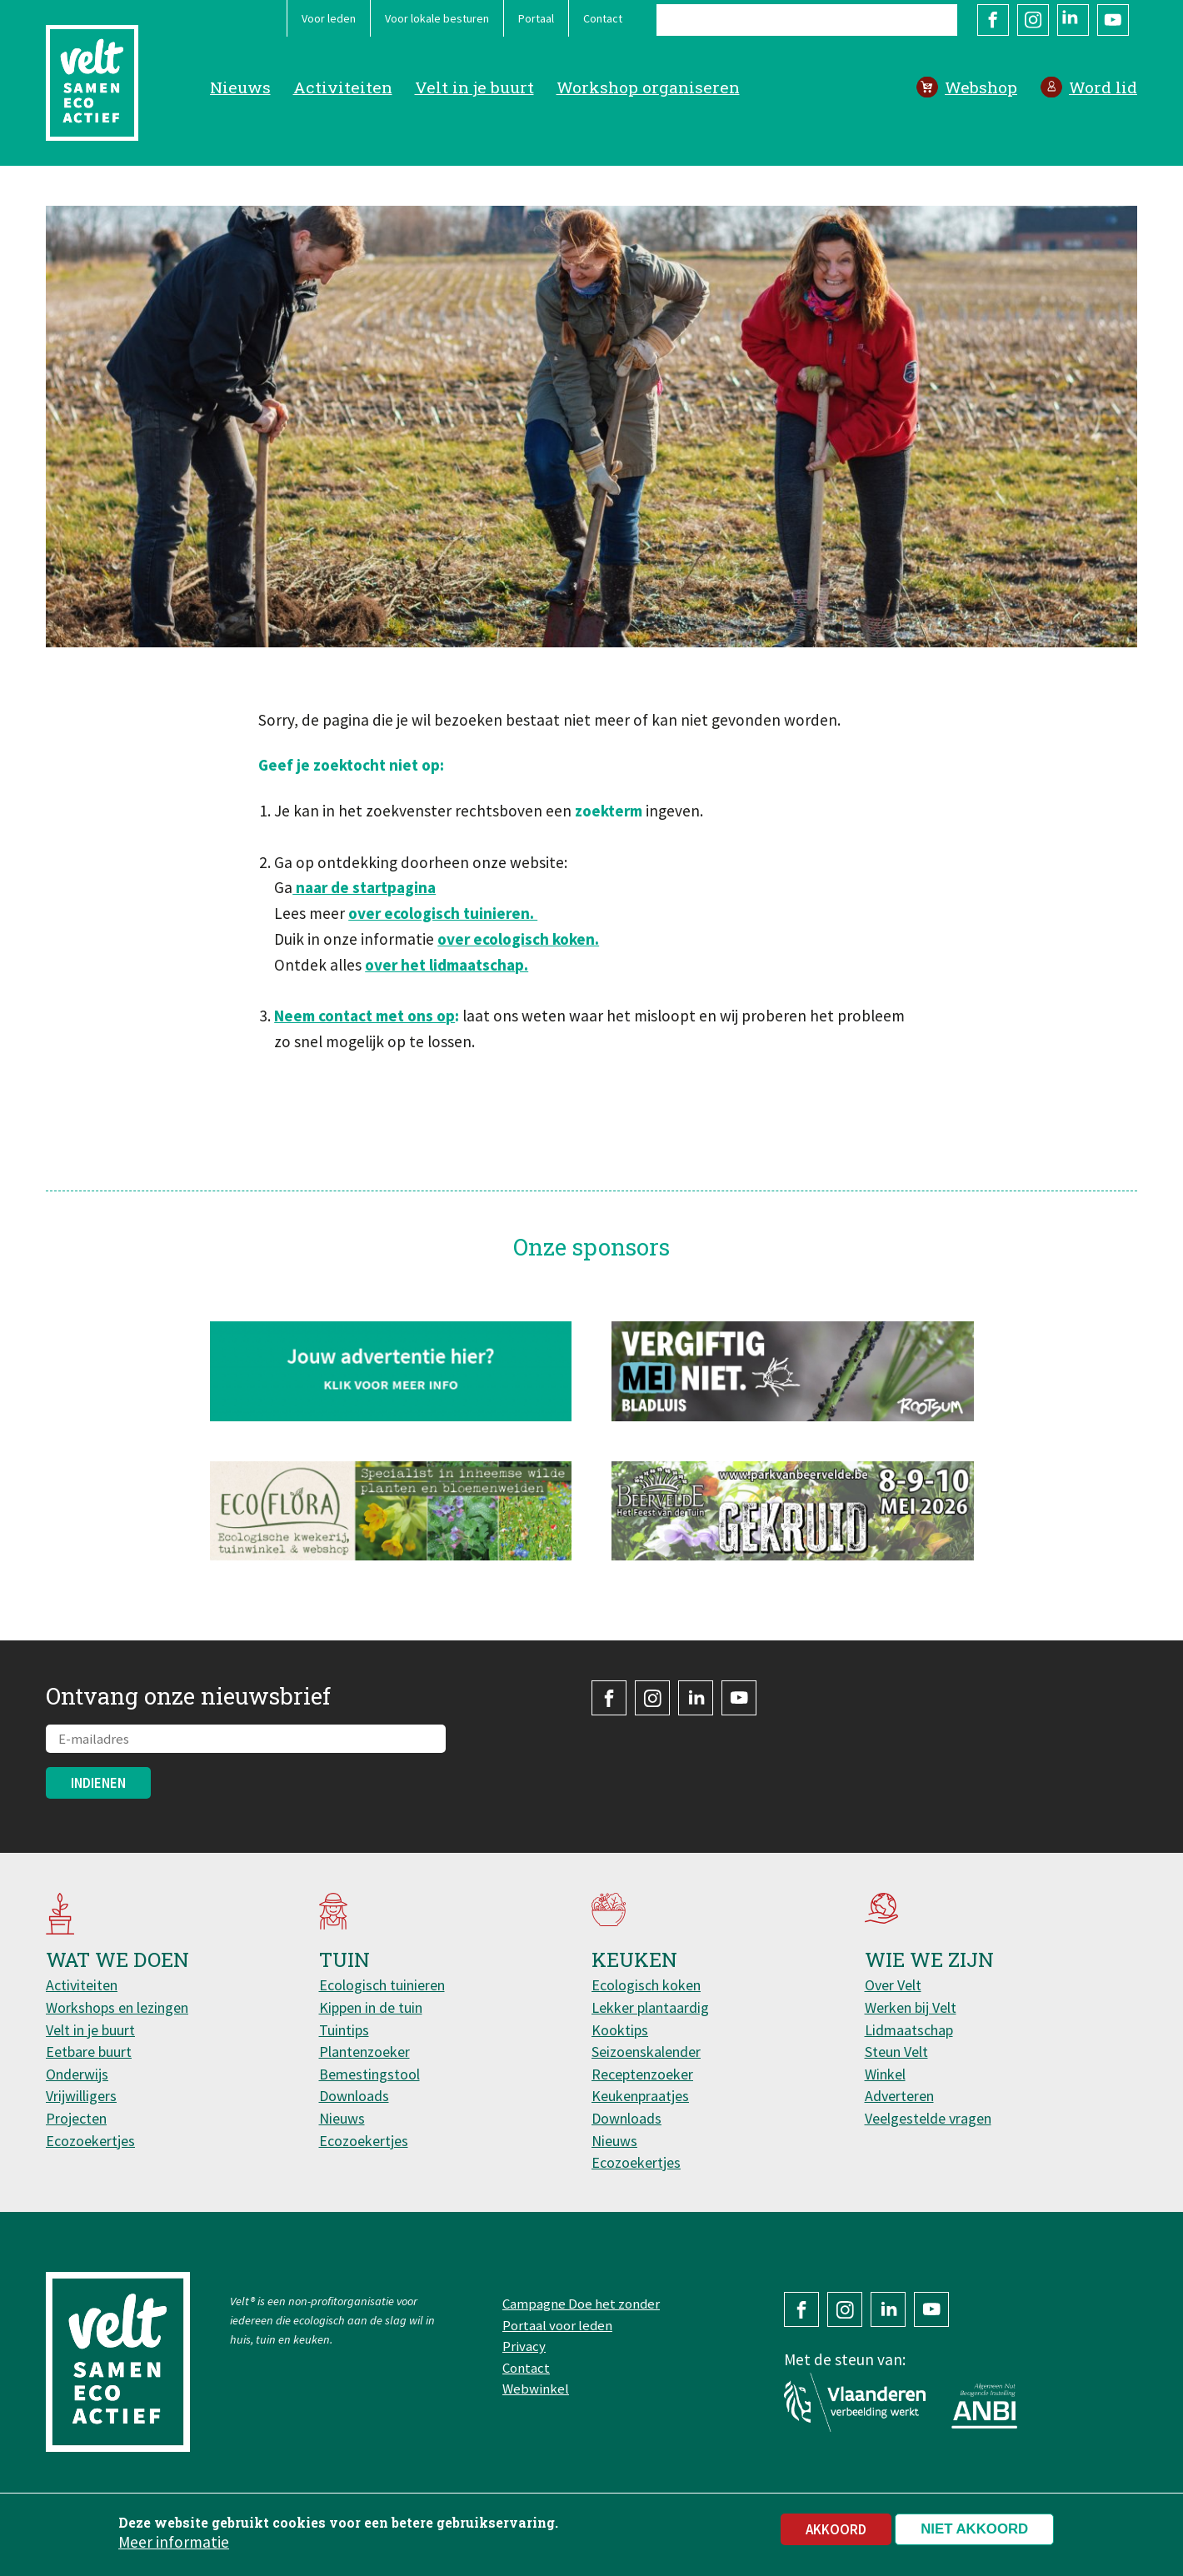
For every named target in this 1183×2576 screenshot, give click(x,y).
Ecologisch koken (646, 1984)
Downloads (354, 2095)
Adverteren (899, 2095)
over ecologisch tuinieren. (442, 913)
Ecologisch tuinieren (382, 1984)
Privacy (524, 2346)
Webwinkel (535, 2388)
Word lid (1103, 87)
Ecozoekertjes (90, 2140)
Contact (602, 18)
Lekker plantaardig (650, 2007)
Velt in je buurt (474, 87)
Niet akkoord (974, 2535)
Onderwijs (77, 2074)
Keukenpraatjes (640, 2095)
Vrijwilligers (81, 2095)
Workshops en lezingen (117, 2007)
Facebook (993, 20)
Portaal (536, 18)
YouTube (1113, 20)
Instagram (1033, 20)
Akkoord (836, 2535)
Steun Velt (896, 2051)
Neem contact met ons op (364, 1016)
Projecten (76, 2118)
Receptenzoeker (642, 2074)
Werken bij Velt (910, 2007)
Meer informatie (173, 2548)
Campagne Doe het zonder (581, 2303)
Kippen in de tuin (370, 2007)
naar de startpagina (364, 887)
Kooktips (620, 2029)
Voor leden (329, 18)
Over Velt (893, 1984)
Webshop (981, 87)
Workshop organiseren (648, 87)
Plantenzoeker (364, 2051)
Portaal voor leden (557, 2325)
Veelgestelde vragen (928, 2118)
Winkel (885, 2074)
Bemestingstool (369, 2074)
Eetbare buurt (89, 2051)
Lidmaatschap (909, 2029)
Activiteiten (342, 87)
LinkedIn (1073, 20)
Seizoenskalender (646, 2051)
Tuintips (344, 2029)
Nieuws (240, 87)
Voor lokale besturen (437, 18)
